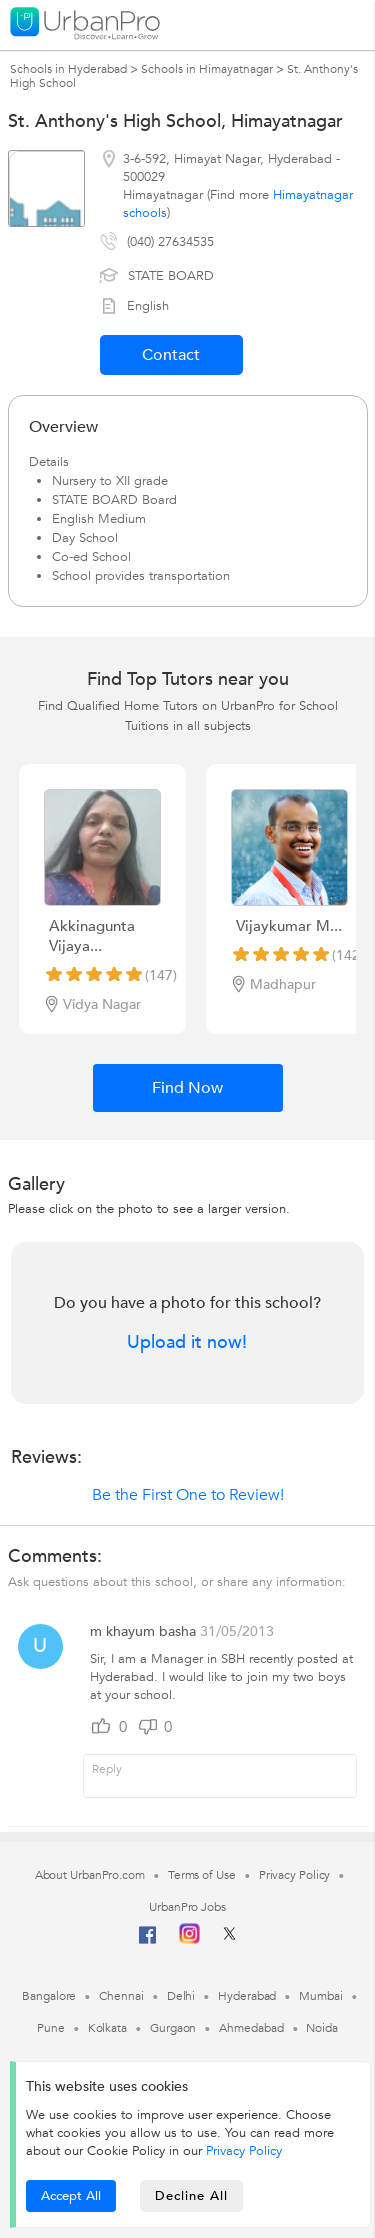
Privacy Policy (244, 2151)
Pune (51, 2028)
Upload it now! (187, 1343)
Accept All (71, 2196)
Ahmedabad (251, 2028)
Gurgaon (173, 2028)
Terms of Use (202, 1875)
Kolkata (107, 2028)
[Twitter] (229, 1940)
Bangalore (49, 1996)
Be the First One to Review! (188, 1495)
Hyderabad (247, 1996)
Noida (322, 2028)
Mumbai (320, 1996)
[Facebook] (148, 1943)
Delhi (181, 1996)
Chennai (121, 1996)
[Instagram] (189, 1940)
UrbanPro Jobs (187, 1907)
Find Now (187, 1088)
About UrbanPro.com (90, 1875)
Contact (171, 355)
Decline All (191, 2196)
